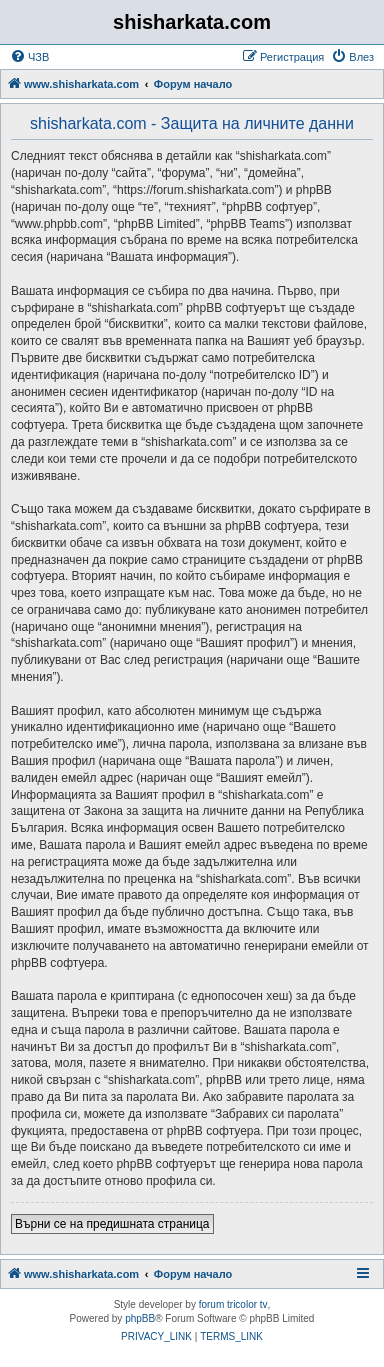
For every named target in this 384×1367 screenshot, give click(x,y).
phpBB (140, 1318)
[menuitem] (29, 57)
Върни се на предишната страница (112, 1224)
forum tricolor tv (233, 1304)
